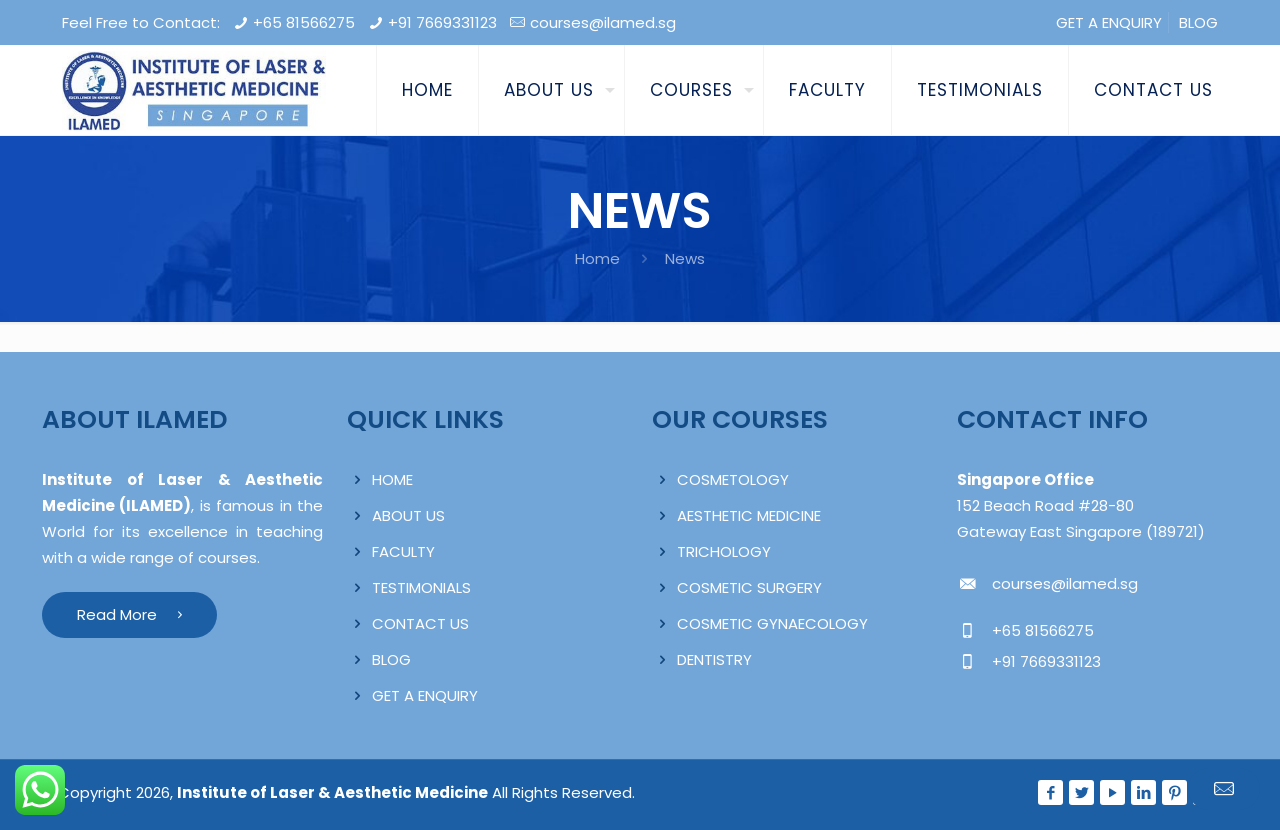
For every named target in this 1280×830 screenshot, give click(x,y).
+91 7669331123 (442, 22)
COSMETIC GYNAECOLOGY (772, 623)
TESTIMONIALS (421, 587)
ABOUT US (408, 515)
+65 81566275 (304, 22)
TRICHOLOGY (724, 551)
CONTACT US (420, 623)
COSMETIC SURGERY (749, 587)
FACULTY (403, 551)
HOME (392, 479)
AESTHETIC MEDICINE (749, 515)
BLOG (1198, 22)
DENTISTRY (714, 659)
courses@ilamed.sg (603, 22)
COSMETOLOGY (733, 479)
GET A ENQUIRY (1109, 22)
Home (597, 258)
